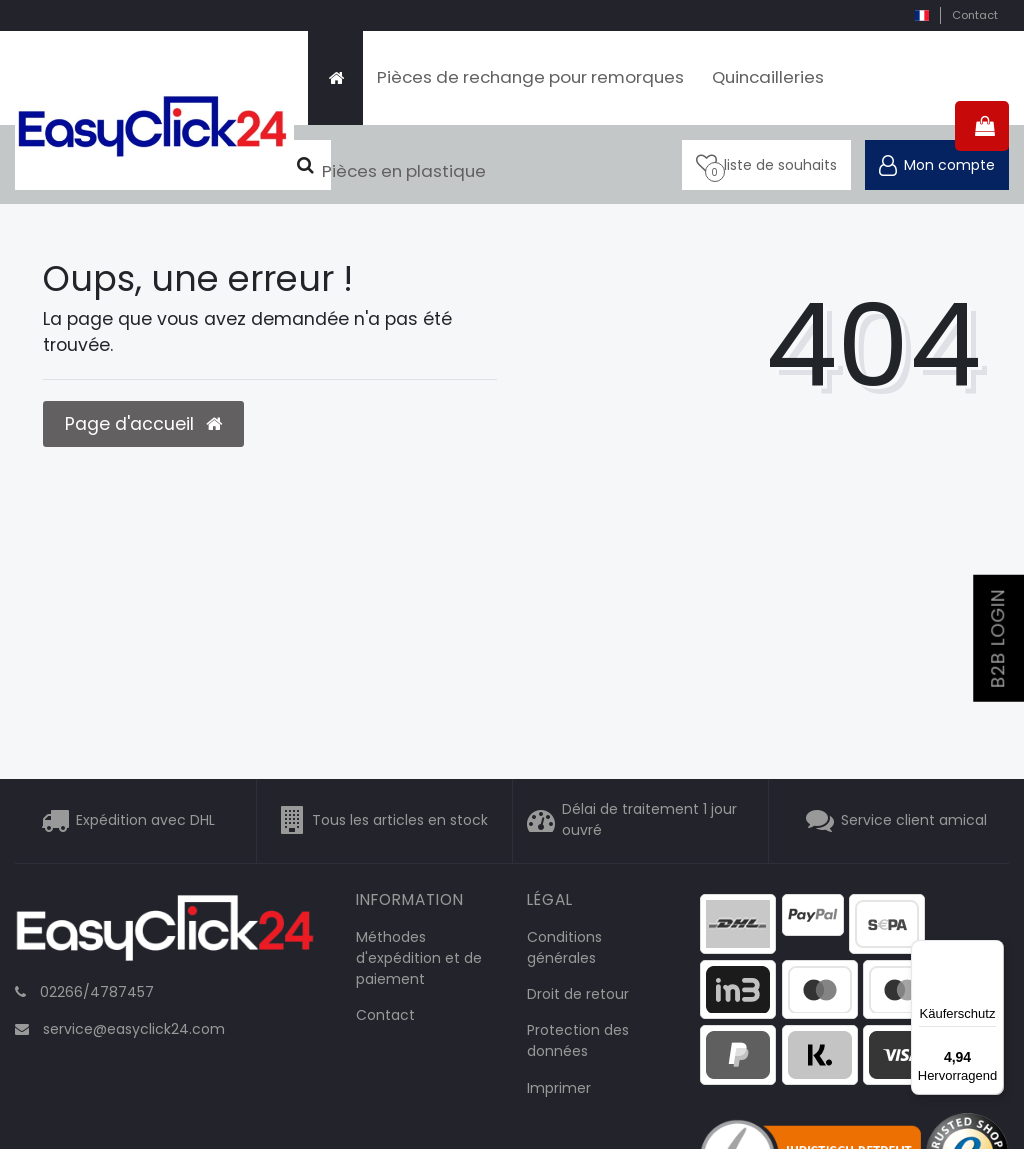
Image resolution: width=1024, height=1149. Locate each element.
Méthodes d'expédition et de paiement (419, 958)
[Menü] (992, 952)
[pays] (921, 15)
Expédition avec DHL (145, 820)
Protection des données (578, 1040)
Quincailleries (768, 77)
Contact (975, 15)
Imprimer (559, 1088)
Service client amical (914, 820)
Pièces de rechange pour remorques (530, 77)
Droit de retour (578, 994)
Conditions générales (564, 947)
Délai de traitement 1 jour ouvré (649, 820)
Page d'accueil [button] (143, 424)
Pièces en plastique (404, 171)
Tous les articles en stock (400, 820)
